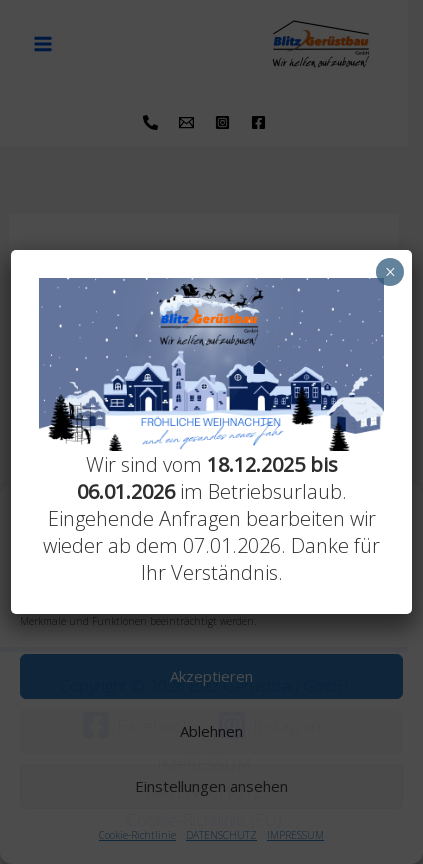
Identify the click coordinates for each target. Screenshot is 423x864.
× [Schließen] (390, 272)
